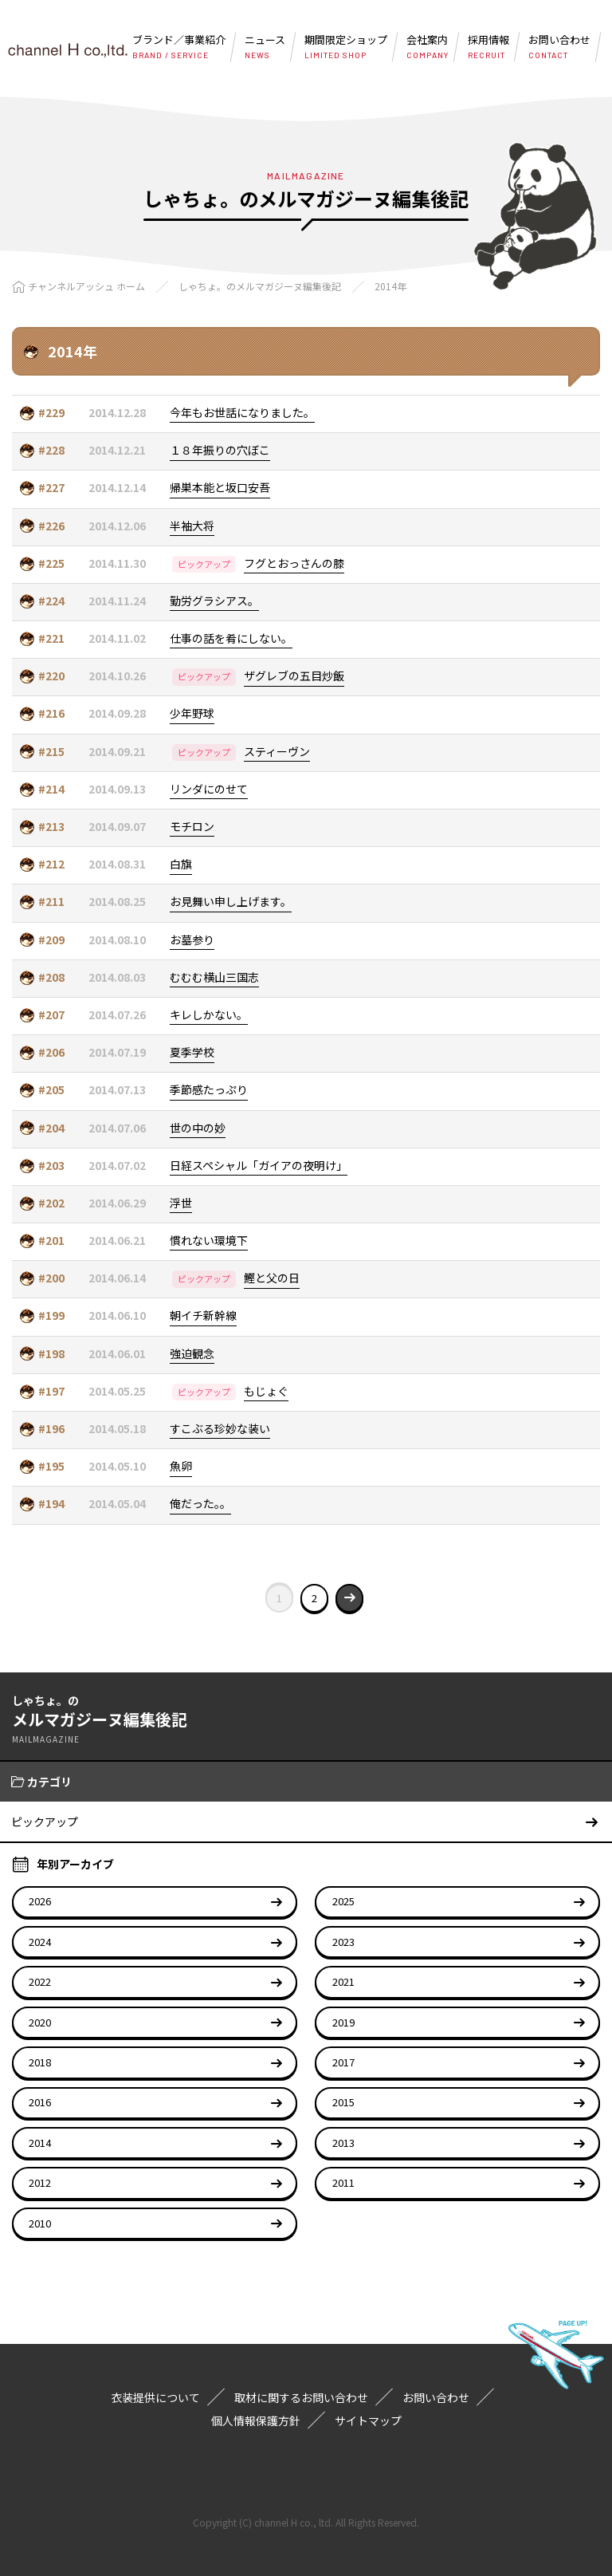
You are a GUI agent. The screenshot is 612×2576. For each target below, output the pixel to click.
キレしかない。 (209, 1014)
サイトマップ (368, 2420)
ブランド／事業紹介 (179, 46)
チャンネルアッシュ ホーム (86, 286)
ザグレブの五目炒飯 (294, 675)
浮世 (181, 1203)
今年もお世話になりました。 (242, 412)
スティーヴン (277, 751)
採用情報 (488, 46)
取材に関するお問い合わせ (301, 2397)
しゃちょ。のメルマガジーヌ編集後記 (259, 286)
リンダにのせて (209, 789)
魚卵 (181, 1466)
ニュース (265, 46)
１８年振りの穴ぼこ (220, 450)
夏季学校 (192, 1052)
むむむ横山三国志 (214, 977)
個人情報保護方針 (255, 2420)
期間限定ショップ (345, 46)
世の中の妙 (198, 1128)
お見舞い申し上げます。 (231, 901)
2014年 (390, 286)
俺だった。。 (200, 1503)
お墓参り (192, 939)
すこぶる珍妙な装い (220, 1428)
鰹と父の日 (272, 1278)
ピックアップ (204, 563)
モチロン (192, 826)
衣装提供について (155, 2397)
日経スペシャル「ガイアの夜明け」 (258, 1165)
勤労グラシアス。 (214, 601)
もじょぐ (266, 1391)
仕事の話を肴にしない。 (231, 638)
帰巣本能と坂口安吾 (220, 487)
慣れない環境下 (209, 1240)
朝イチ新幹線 (203, 1315)
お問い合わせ (559, 46)
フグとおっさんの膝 (294, 563)
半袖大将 (192, 526)
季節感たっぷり (209, 1089)
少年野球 (192, 713)
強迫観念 (192, 1353)
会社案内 (427, 46)
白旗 (181, 864)
